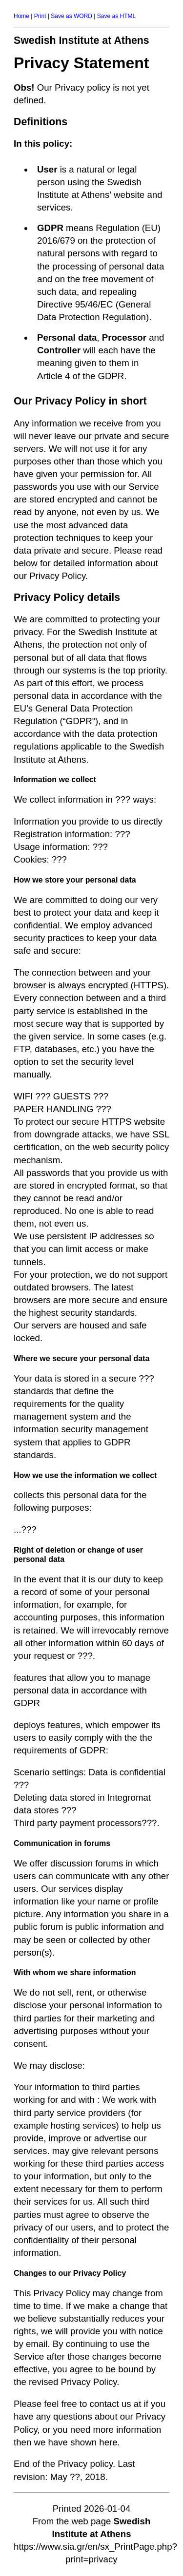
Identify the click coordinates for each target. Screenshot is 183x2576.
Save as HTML (116, 16)
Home (21, 16)
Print (40, 16)
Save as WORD (71, 16)
